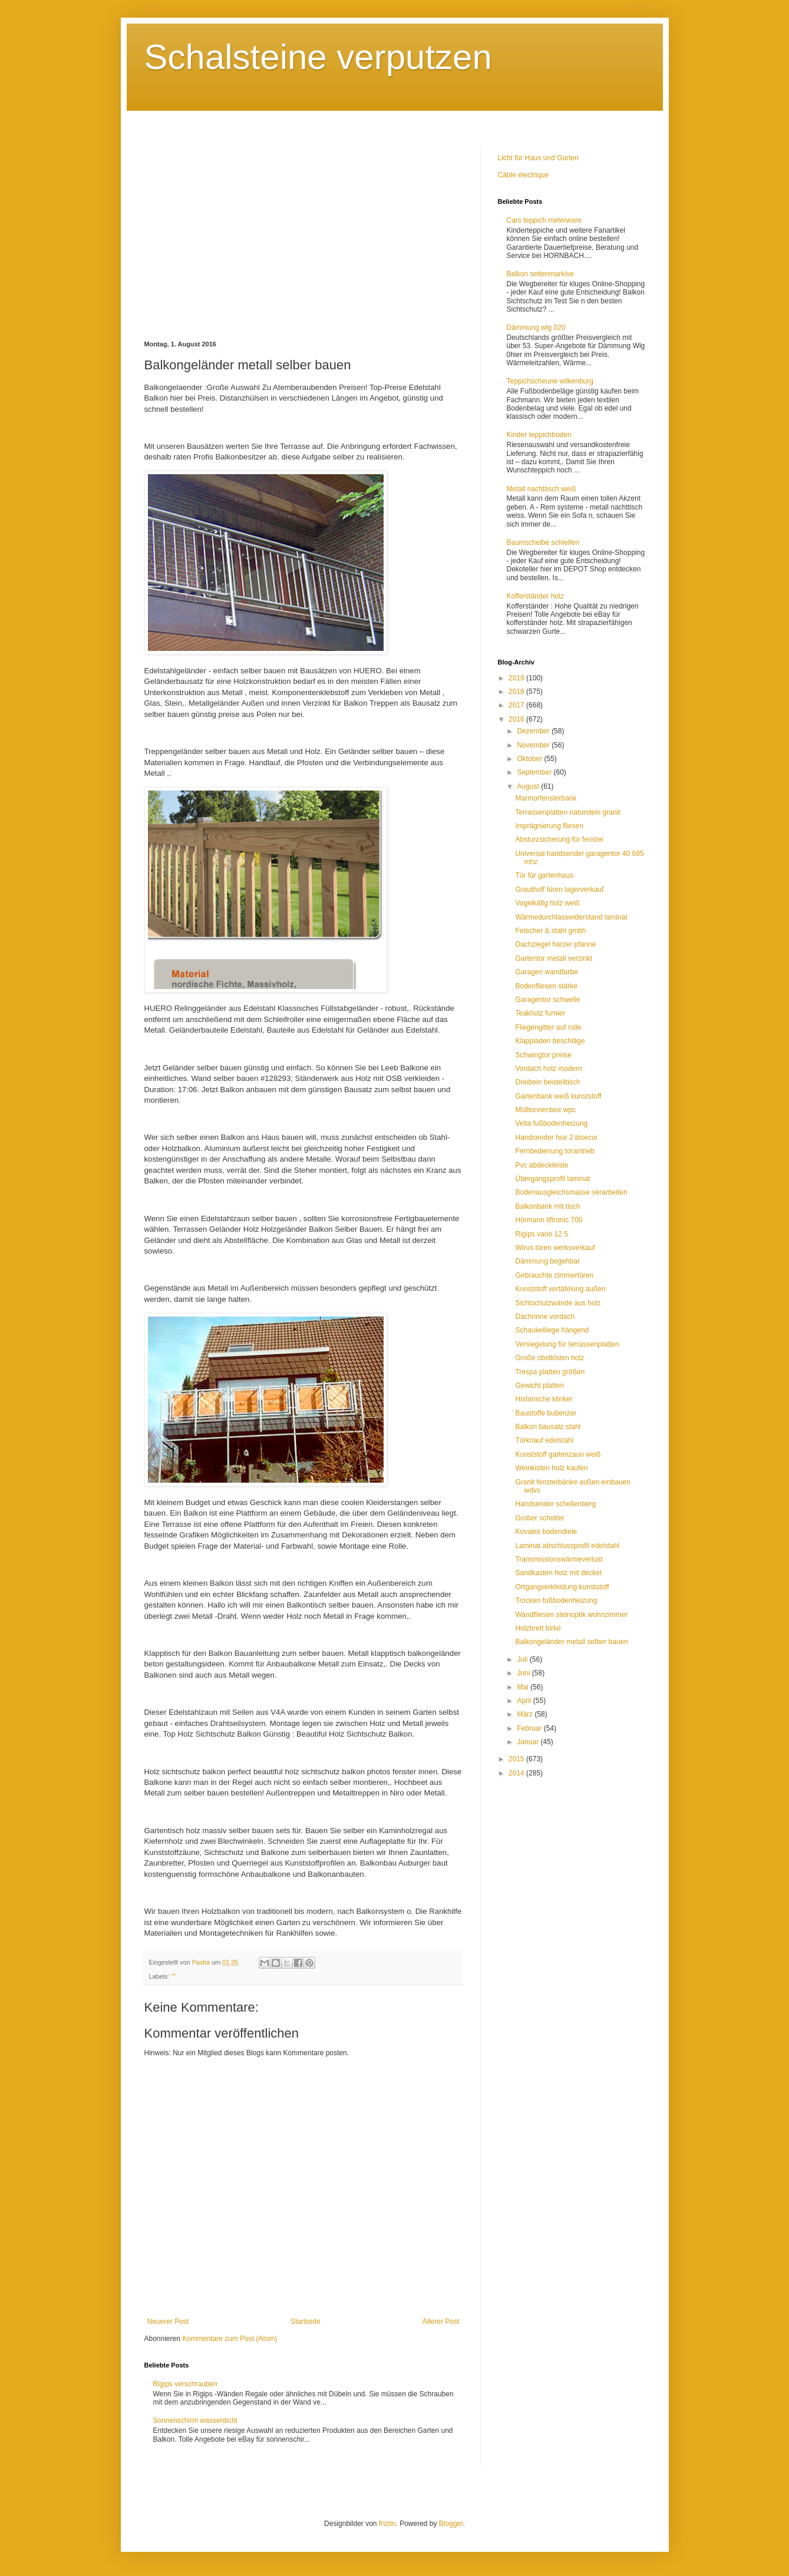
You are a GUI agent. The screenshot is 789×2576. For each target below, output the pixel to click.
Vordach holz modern (548, 1068)
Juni (524, 1673)
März (525, 1714)
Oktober (530, 759)
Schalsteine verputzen (318, 57)
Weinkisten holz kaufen (551, 1468)
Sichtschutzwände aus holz (557, 1303)
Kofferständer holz (535, 596)
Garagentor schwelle (547, 1000)
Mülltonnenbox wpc (545, 1110)
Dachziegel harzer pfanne (555, 944)
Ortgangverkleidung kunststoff (562, 1587)
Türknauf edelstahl (544, 1440)
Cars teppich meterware (544, 220)
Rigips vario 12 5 (541, 1234)
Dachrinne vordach (545, 1316)
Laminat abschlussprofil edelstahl (567, 1546)
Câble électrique (523, 175)
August (529, 786)
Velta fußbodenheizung (551, 1123)
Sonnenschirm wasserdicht (195, 2420)
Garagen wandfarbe (546, 972)
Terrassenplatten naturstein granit (567, 812)
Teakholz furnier (540, 1013)
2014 (517, 1773)
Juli (523, 1659)
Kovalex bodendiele (546, 1531)
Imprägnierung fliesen (549, 826)
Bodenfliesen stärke (546, 986)
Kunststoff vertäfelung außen (560, 1289)
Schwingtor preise (543, 1055)
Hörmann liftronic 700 (548, 1220)
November (534, 745)
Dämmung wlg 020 (536, 327)
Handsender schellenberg (555, 1504)
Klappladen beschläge (550, 1041)
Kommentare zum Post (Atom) (229, 2338)
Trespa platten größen (550, 1372)
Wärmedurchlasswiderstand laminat (571, 917)
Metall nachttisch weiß (541, 489)
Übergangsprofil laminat (552, 1179)
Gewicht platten (539, 1385)
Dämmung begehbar (547, 1261)
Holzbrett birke (537, 1628)
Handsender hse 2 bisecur (556, 1137)
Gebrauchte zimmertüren (554, 1275)
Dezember (534, 731)
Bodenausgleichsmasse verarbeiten (571, 1192)
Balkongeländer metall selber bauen (571, 1642)
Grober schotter (539, 1518)
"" (173, 1976)
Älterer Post (441, 2321)
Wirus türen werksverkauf (555, 1248)
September (535, 772)
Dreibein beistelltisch (547, 1082)
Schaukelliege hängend (552, 1330)
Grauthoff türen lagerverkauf (559, 889)
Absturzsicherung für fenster (559, 839)
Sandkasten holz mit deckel (558, 1573)
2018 (517, 691)
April (525, 1701)
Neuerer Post (168, 2321)
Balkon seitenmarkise (540, 274)
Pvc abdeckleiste (541, 1165)
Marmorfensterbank (545, 798)
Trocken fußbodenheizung (556, 1600)
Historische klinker (543, 1399)
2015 (517, 1759)
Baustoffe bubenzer (545, 1413)
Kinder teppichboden (539, 435)
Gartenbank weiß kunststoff (558, 1096)
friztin (387, 2523)
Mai (523, 1687)
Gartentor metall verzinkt (553, 958)
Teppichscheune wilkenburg (550, 381)
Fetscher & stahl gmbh (550, 931)
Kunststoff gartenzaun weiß (557, 1454)
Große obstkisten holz (549, 1358)
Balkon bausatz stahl (547, 1427)
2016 (517, 719)
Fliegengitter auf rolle (548, 1027)
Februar (530, 1728)
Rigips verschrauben (185, 2384)
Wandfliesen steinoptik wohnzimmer (571, 1615)
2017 (517, 705)
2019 (517, 678)
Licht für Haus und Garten (538, 158)
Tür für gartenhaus (544, 875)
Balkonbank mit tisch (547, 1206)
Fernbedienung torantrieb (555, 1151)
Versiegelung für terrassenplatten (567, 1344)
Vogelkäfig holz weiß (547, 903)
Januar (528, 1742)
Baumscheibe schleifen (543, 542)
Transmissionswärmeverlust (558, 1559)
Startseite (305, 2321)
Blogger (451, 2523)
